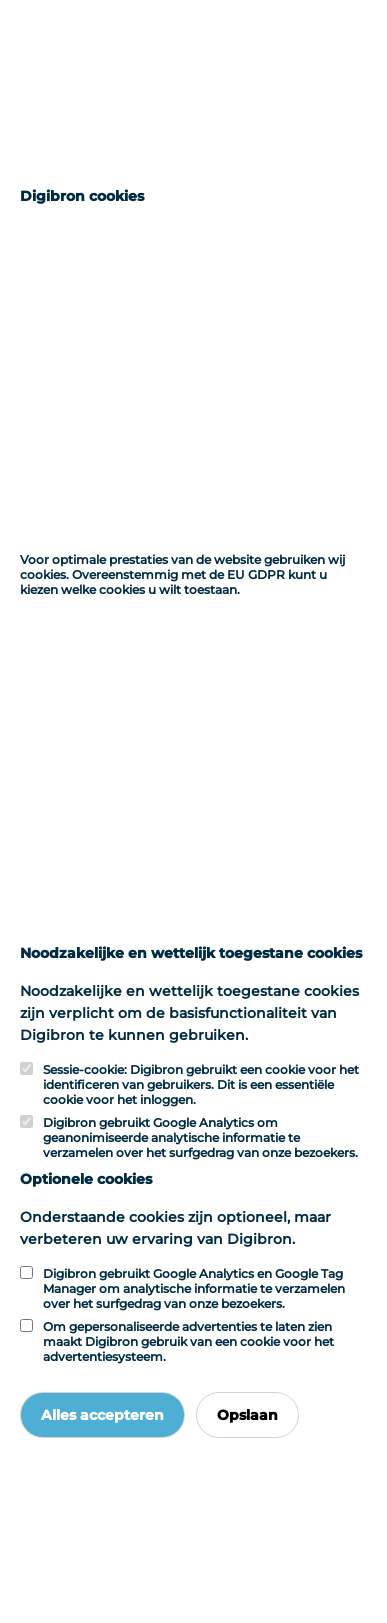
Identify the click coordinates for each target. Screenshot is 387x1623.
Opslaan (247, 1415)
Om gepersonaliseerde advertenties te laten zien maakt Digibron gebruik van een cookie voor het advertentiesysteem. (188, 1341)
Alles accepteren (102, 1415)
